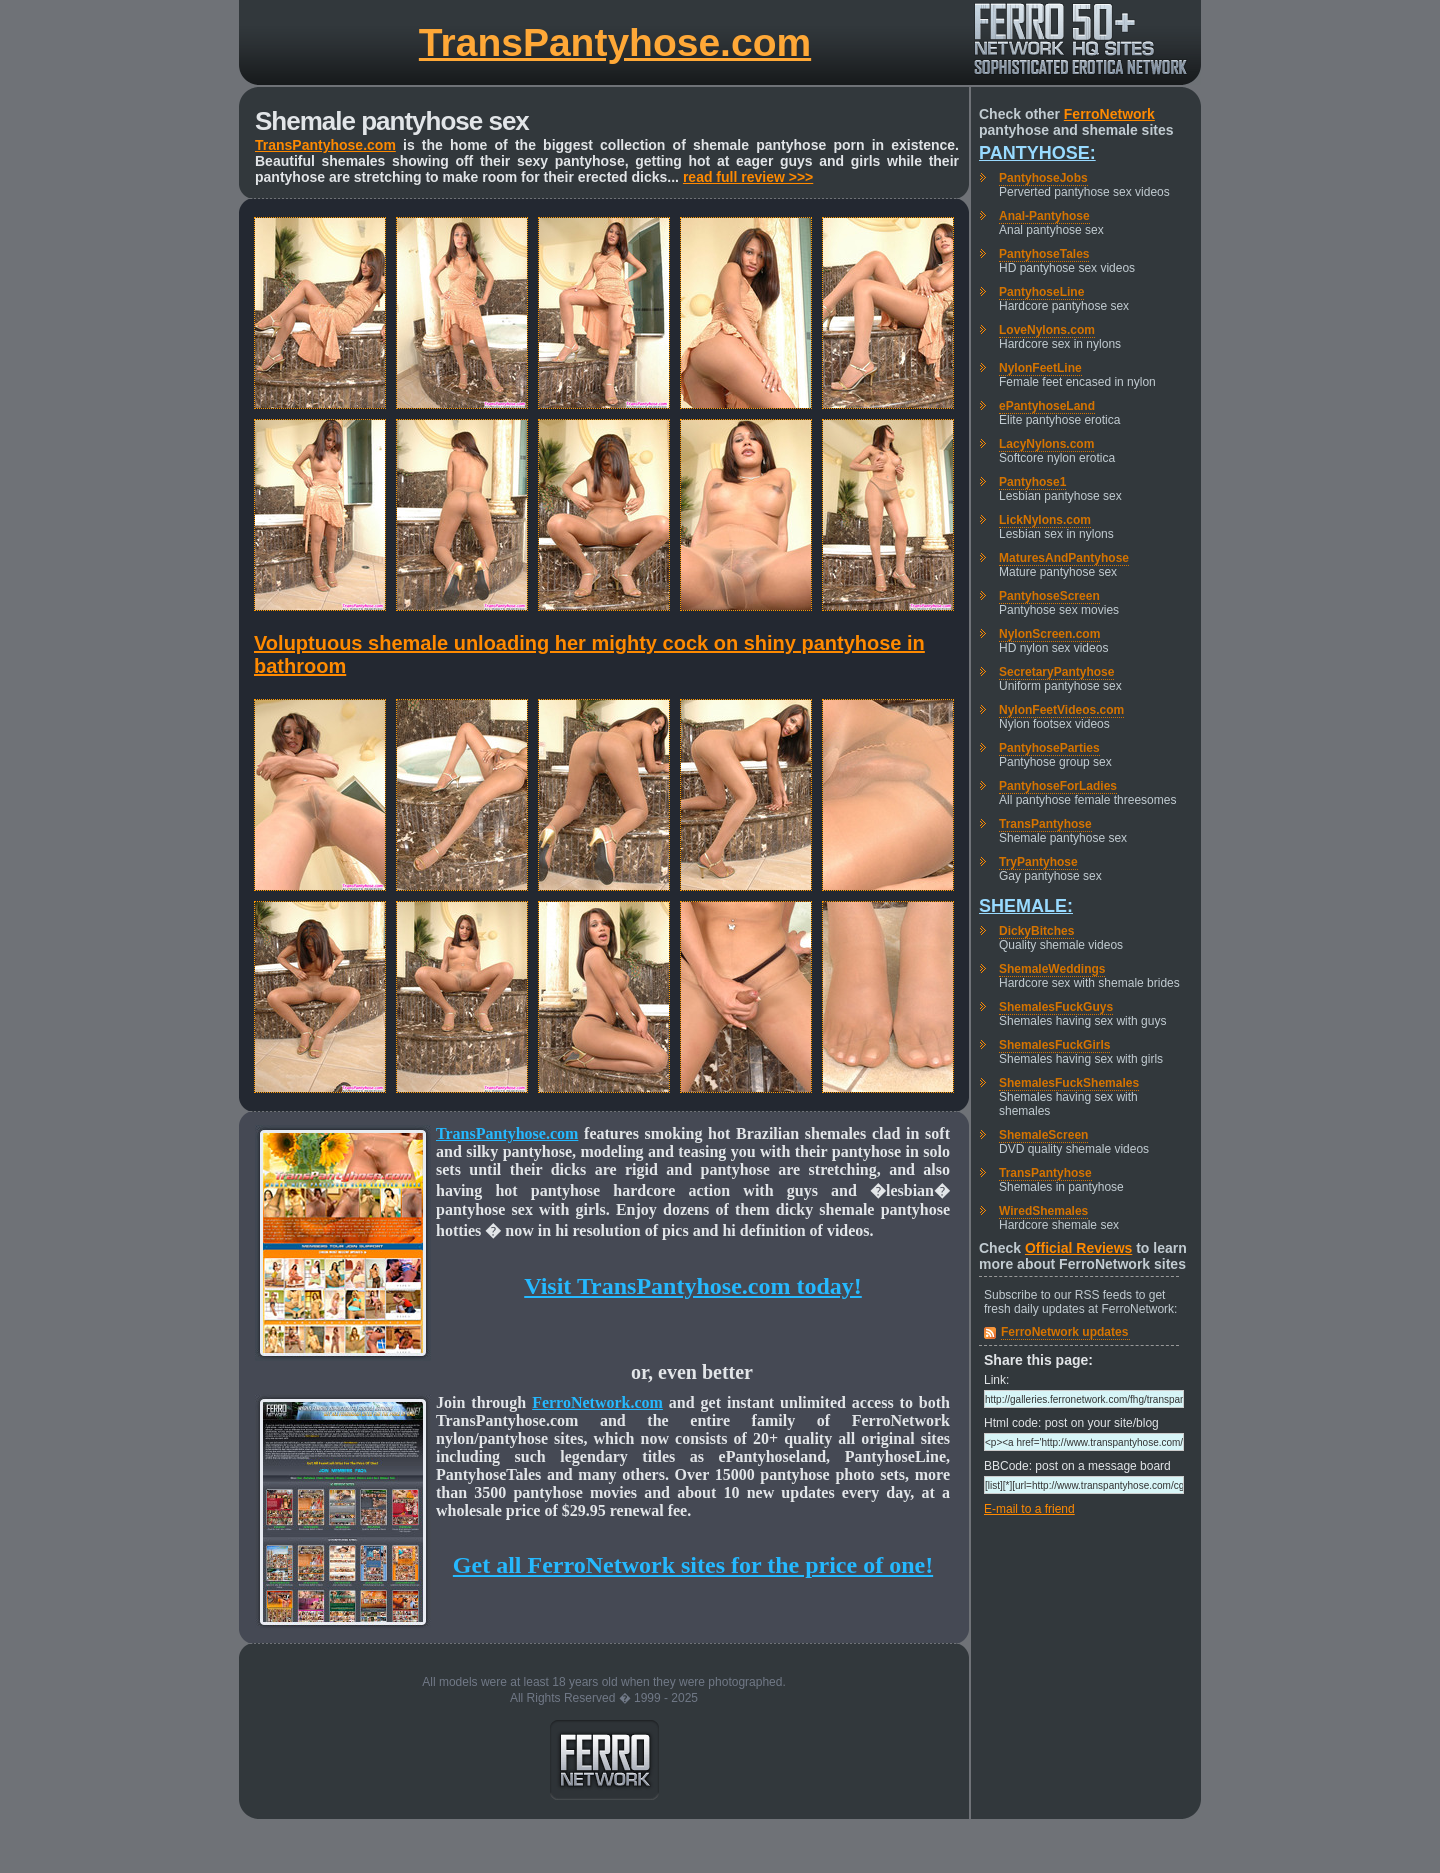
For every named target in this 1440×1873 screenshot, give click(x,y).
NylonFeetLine (1040, 368)
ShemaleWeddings (1052, 969)
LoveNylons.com (1047, 330)
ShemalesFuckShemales (1069, 1083)
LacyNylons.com (1046, 444)
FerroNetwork (1109, 114)
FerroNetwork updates (1064, 1332)
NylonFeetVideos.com (1061, 710)
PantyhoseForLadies (1058, 786)
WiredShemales (1043, 1211)
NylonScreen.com (1049, 634)
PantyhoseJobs (1043, 178)
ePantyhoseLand (1047, 406)
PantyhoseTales (1044, 254)
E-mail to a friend (1029, 1509)
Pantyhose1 (1032, 482)
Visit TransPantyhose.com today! (693, 1286)
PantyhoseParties (1049, 748)
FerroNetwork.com (597, 1402)
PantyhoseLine (1041, 292)
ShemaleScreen (1043, 1135)
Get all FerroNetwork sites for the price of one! (693, 1565)
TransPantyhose (1045, 824)
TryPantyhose (1038, 862)
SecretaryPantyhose (1056, 672)
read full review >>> (748, 177)
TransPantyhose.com (615, 42)
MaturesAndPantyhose (1064, 558)
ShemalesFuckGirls (1054, 1045)
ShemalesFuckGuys (1056, 1007)
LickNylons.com (1045, 520)
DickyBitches (1036, 931)
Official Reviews (1078, 1248)
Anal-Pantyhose (1044, 216)
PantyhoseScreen (1049, 596)
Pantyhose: (1037, 153)
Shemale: (1026, 906)
